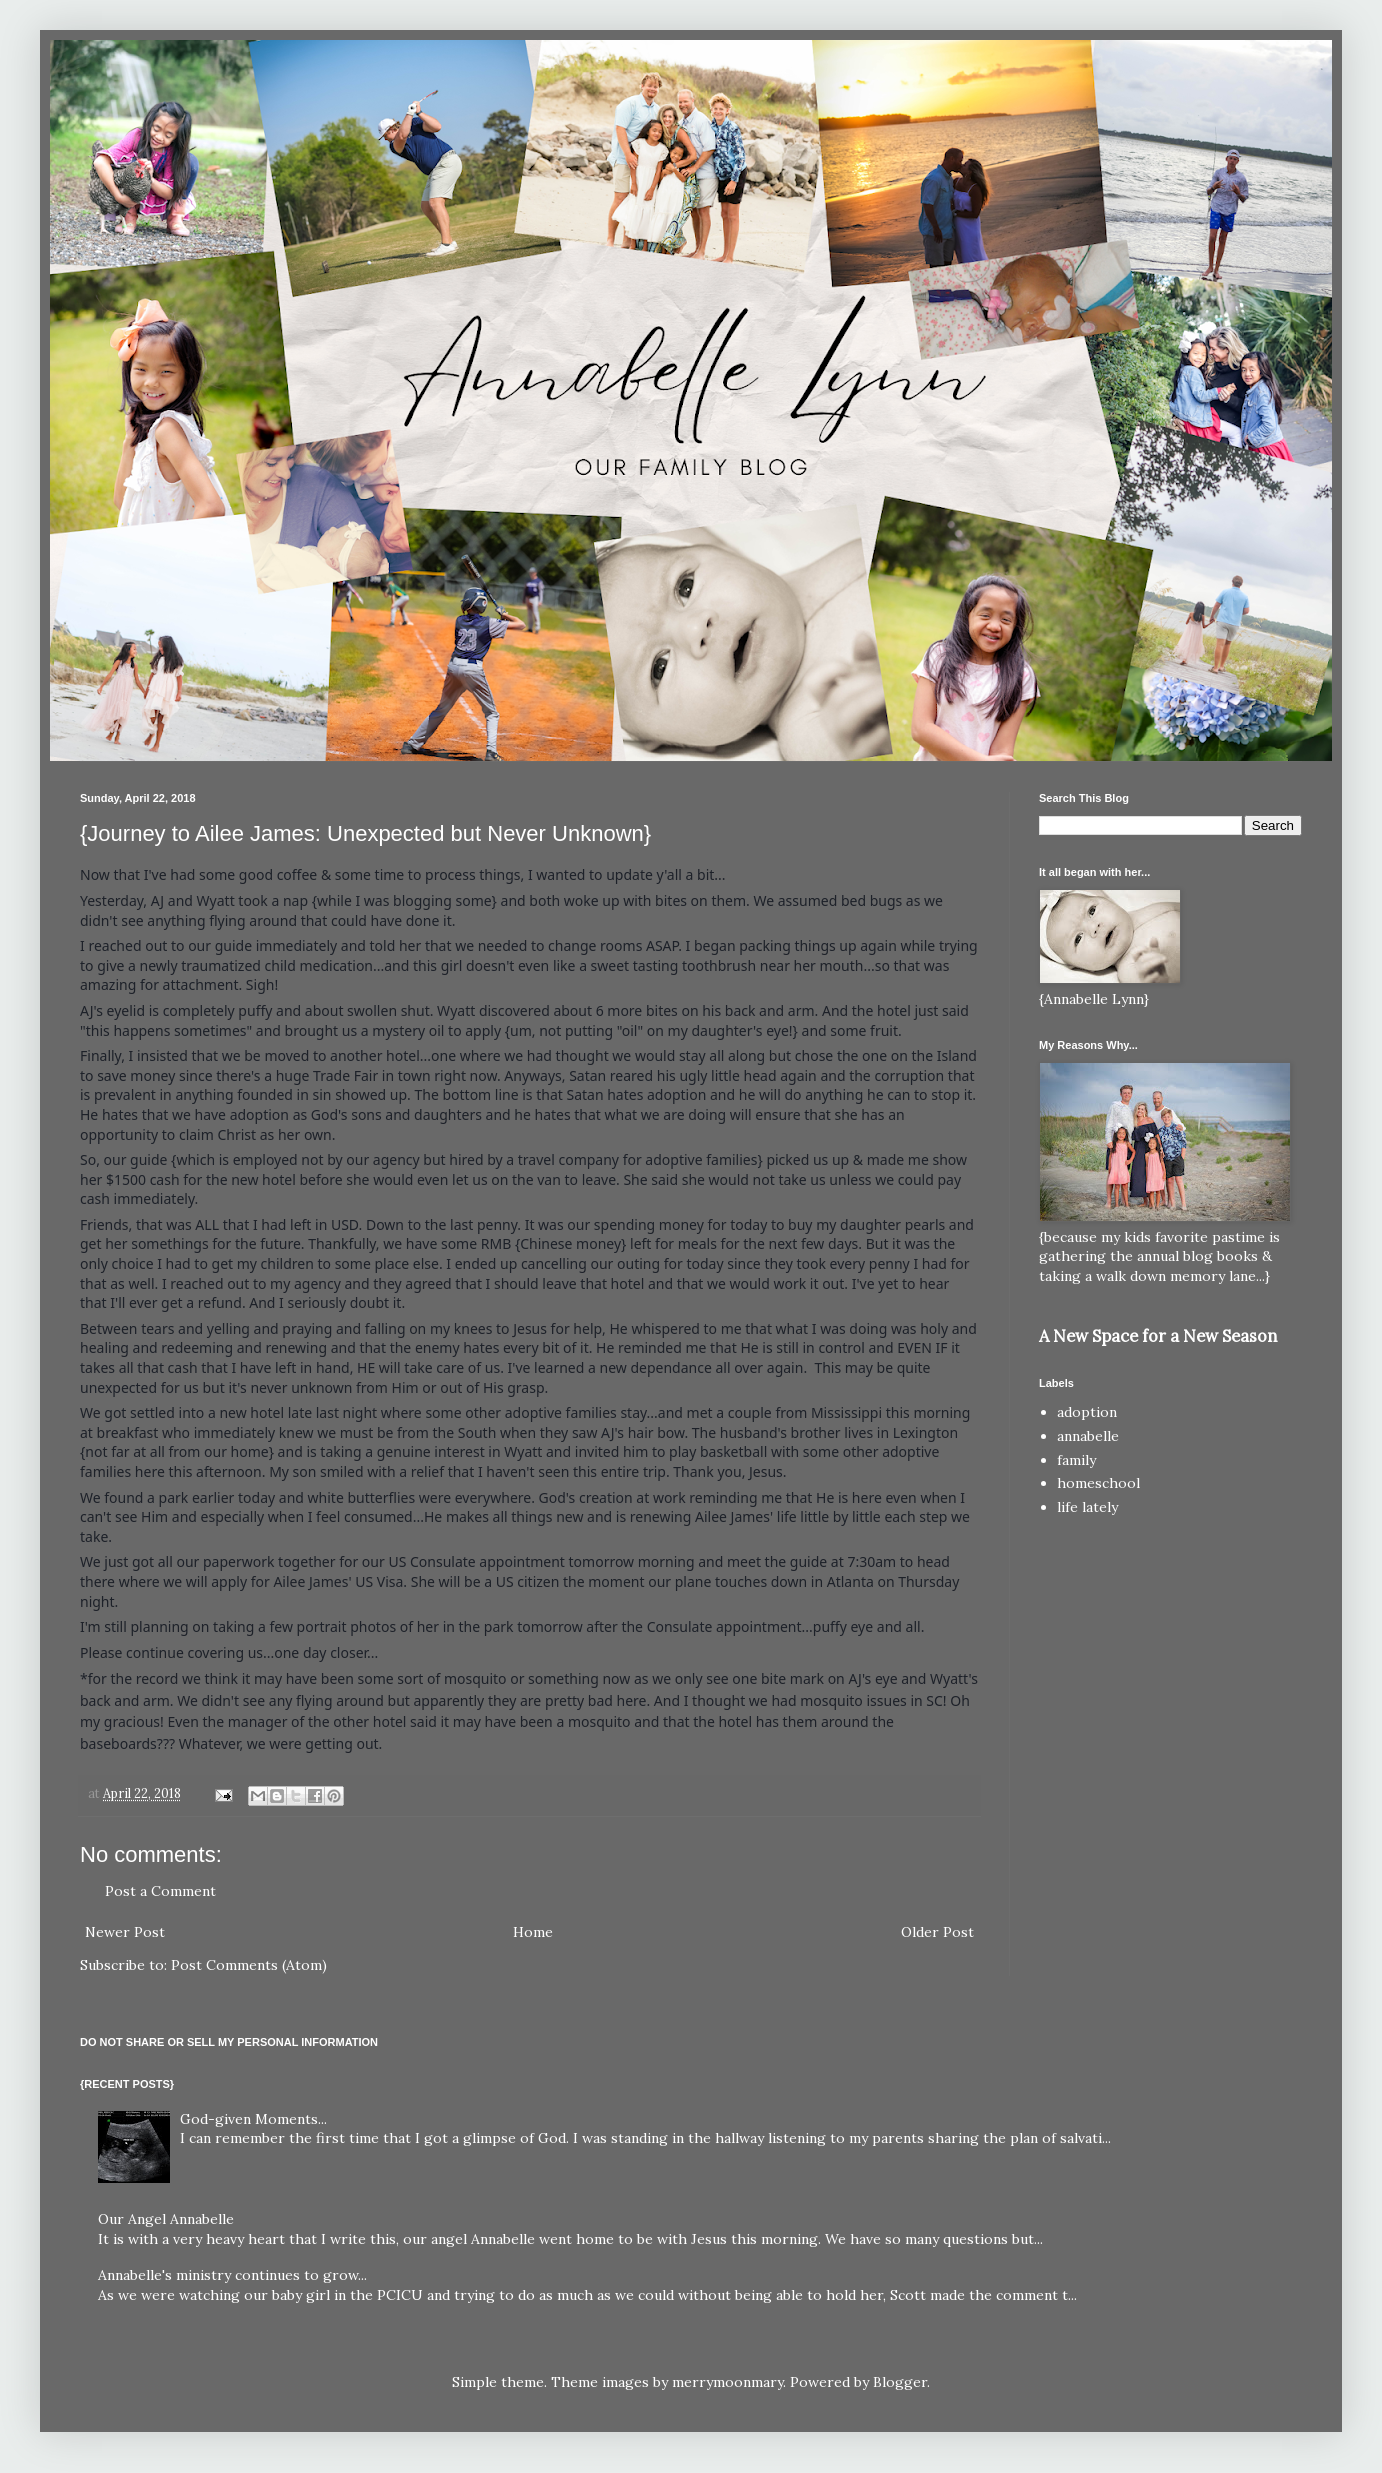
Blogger (900, 2382)
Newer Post (125, 1932)
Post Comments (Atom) (249, 1965)
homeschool (1098, 1483)
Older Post (937, 1932)
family (1076, 1460)
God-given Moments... (253, 2119)
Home (533, 1932)
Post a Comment (160, 1891)
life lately (1087, 1507)
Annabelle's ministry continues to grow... (232, 2275)
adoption (1087, 1412)
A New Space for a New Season (1158, 1336)
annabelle (1088, 1436)
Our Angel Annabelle (166, 2219)
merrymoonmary (727, 2382)
